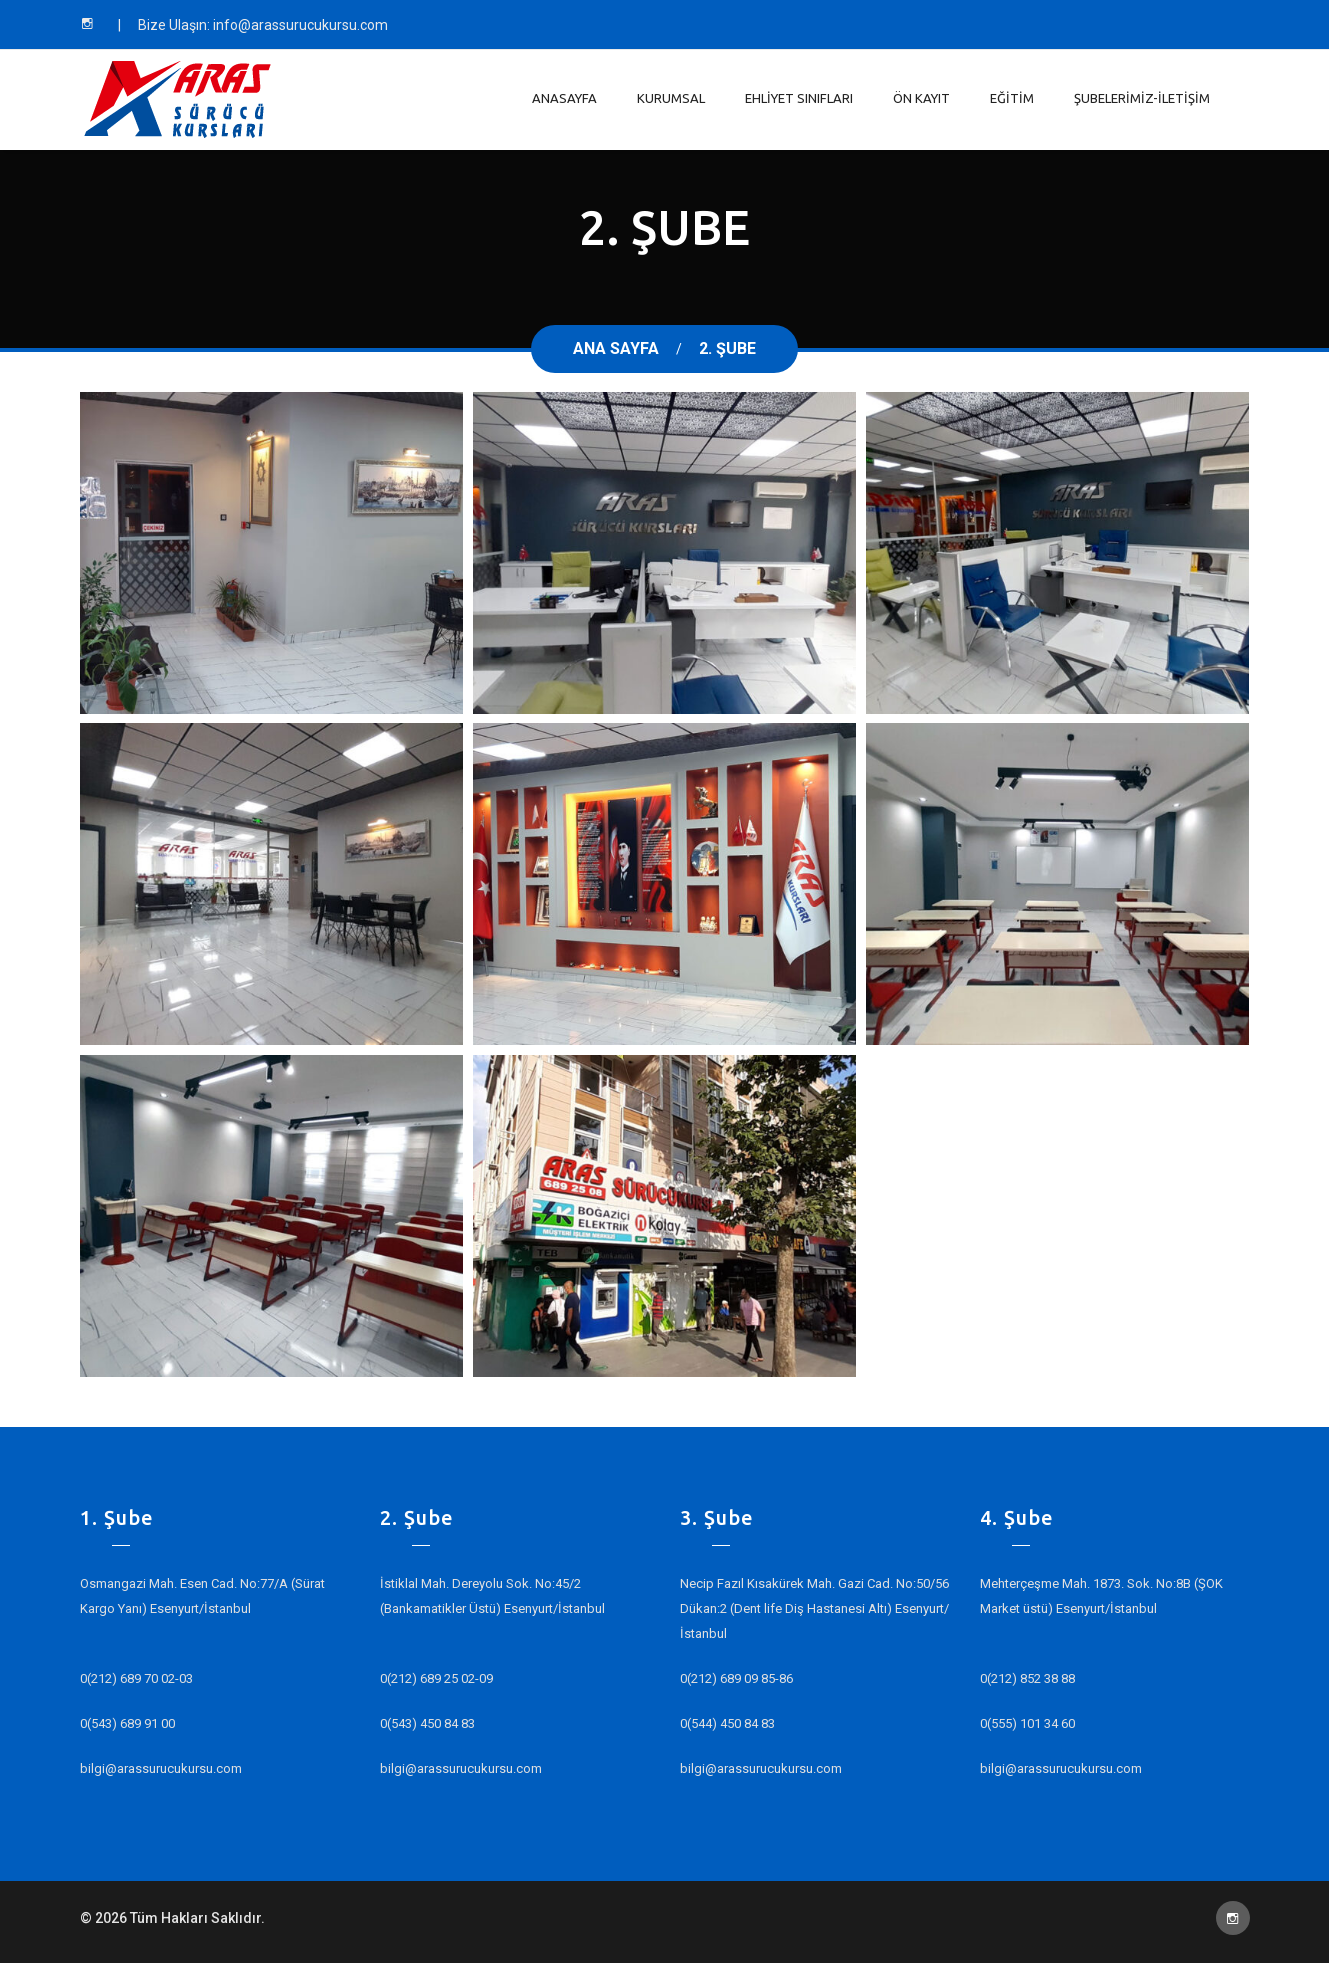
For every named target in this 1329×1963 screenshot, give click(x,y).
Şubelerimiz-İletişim (1142, 98)
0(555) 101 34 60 (1027, 1723)
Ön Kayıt (921, 98)
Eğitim (1012, 98)
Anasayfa (564, 98)
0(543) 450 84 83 (427, 1723)
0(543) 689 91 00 (127, 1723)
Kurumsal (671, 98)
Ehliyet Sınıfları (799, 98)
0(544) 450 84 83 (727, 1723)
